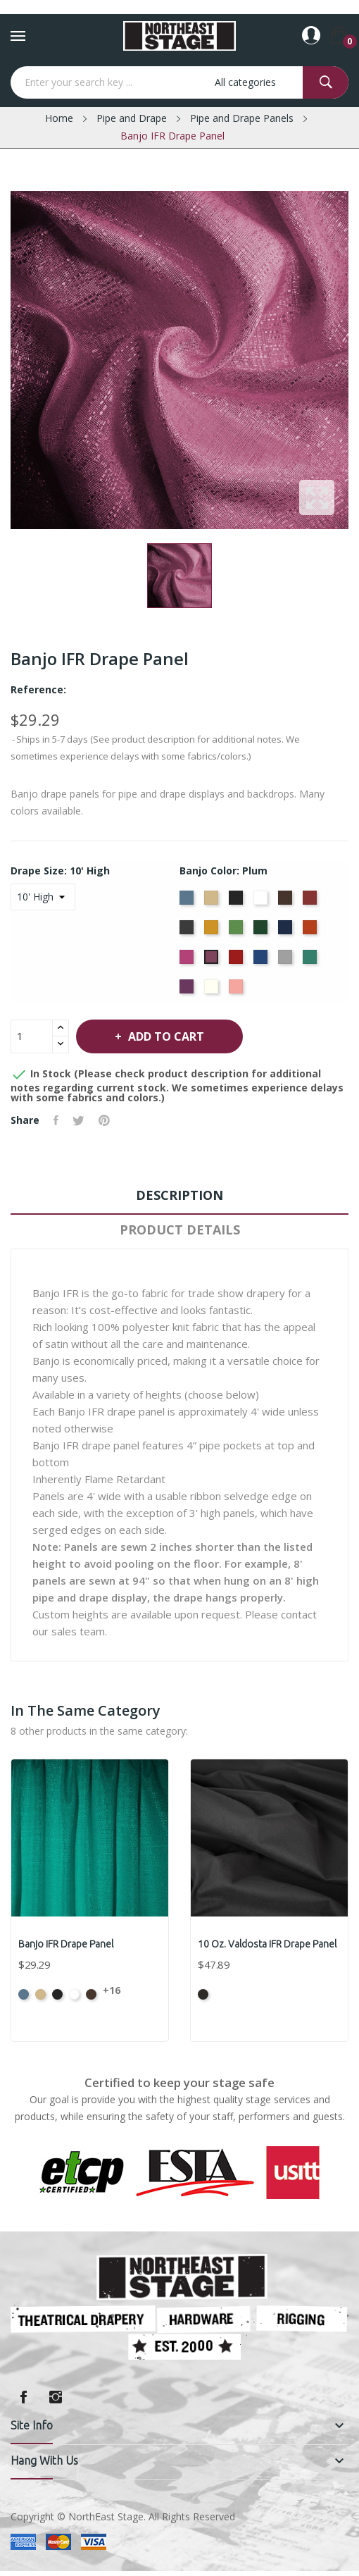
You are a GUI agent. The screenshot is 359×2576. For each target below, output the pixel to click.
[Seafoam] (311, 961)
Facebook (23, 2397)
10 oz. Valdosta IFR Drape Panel (267, 1944)
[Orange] (311, 931)
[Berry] (188, 961)
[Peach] (237, 990)
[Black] (237, 902)
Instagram (55, 2397)
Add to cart (164, 1036)
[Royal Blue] (262, 961)
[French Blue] (188, 902)
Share (55, 1120)
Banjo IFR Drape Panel (65, 1944)
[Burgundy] (311, 902)
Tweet (78, 1120)
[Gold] (213, 931)
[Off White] (213, 990)
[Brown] (287, 902)
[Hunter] (262, 931)
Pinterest (104, 1120)
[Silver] (287, 961)
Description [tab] (179, 1195)
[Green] (237, 931)
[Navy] (287, 931)
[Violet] (188, 990)
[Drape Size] (43, 897)
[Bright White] (262, 902)
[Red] (237, 961)
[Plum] (213, 961)
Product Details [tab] (180, 1229)
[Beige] (213, 902)
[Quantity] (32, 1036)
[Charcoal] (188, 931)
